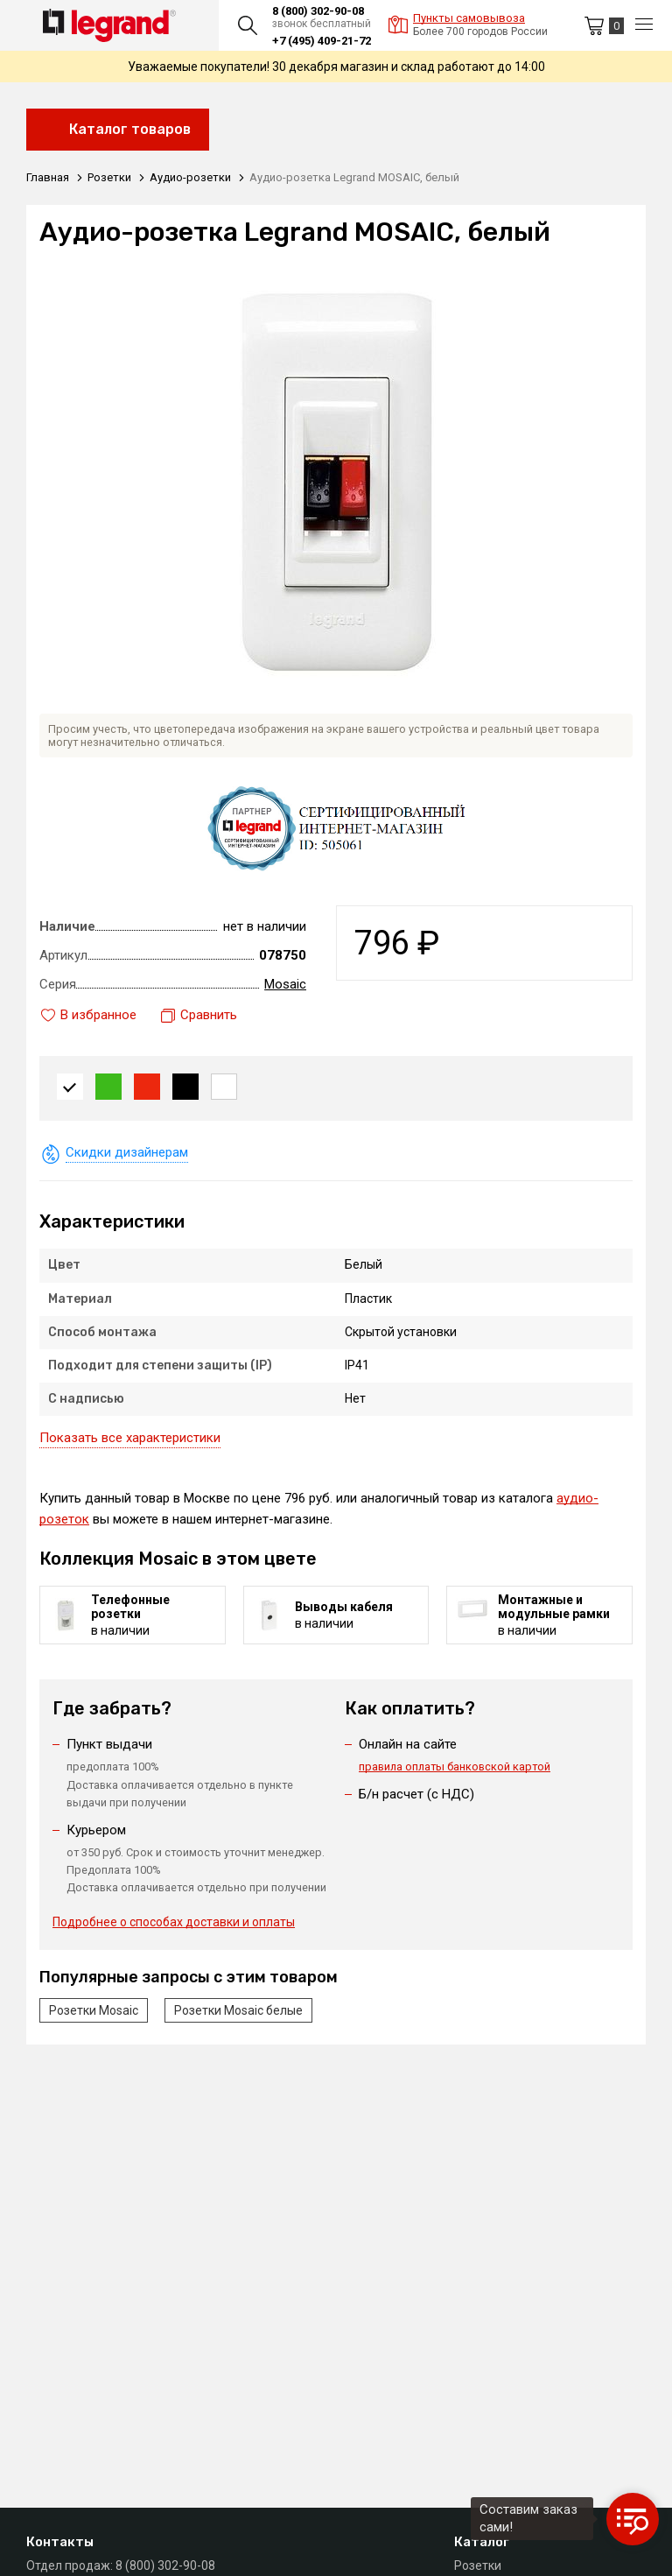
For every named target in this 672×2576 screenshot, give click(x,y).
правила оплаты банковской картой (454, 1766)
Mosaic (285, 984)
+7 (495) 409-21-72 (321, 40)
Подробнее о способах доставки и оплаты (173, 1922)
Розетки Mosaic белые (238, 2010)
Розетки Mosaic (93, 2010)
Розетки (477, 2565)
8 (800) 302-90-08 (318, 11)
